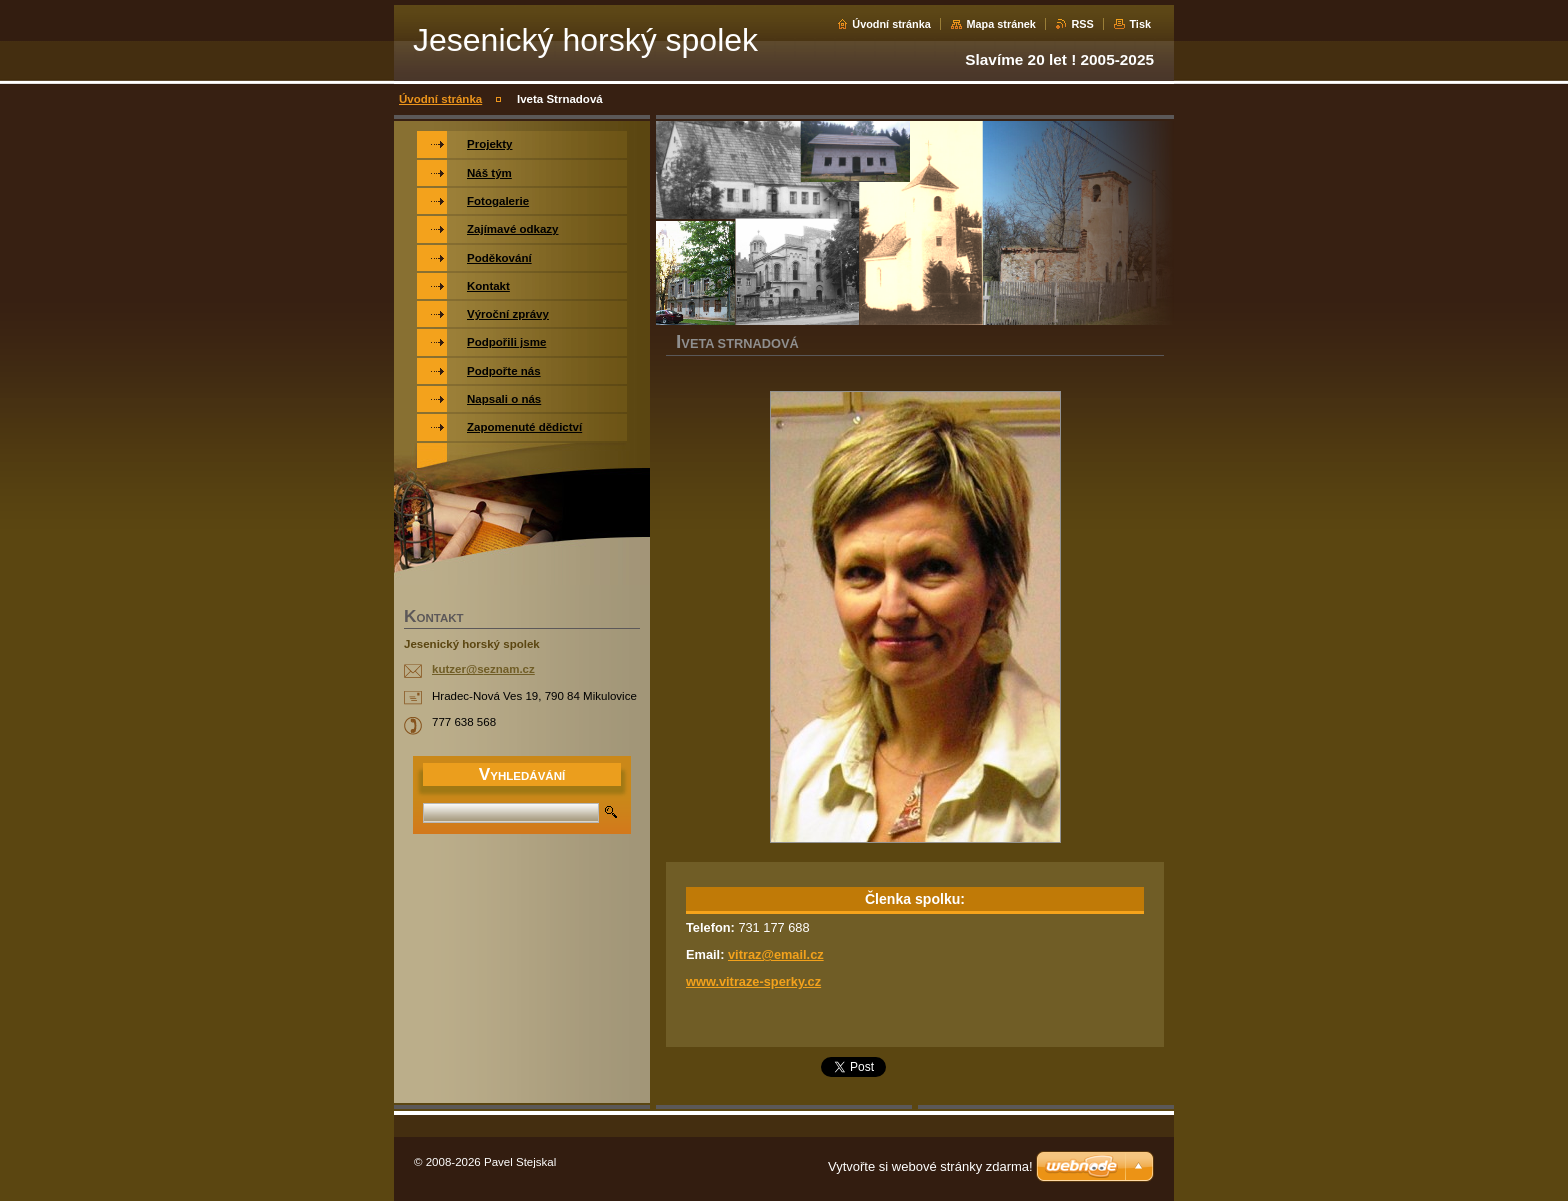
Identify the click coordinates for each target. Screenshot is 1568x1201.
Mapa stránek (1001, 24)
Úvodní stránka (891, 24)
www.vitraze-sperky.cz (753, 981)
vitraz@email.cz (776, 954)
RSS (1082, 24)
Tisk (1140, 24)
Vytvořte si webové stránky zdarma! (930, 1166)
